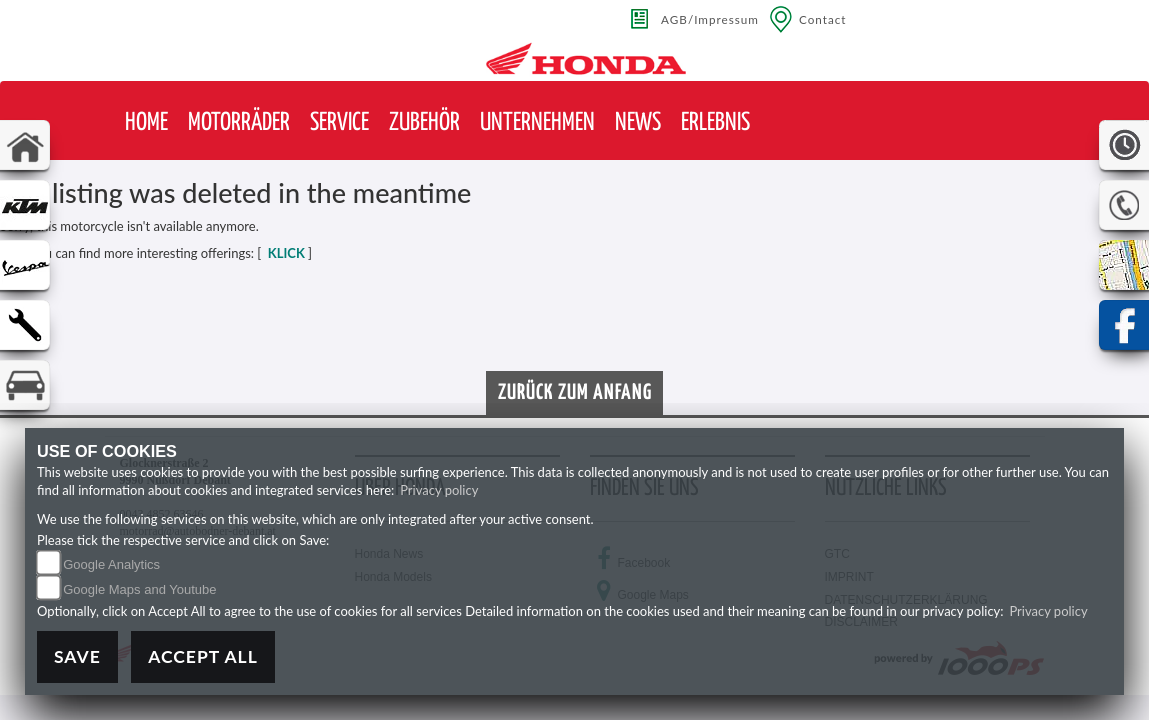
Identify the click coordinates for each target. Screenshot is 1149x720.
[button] (239, 123)
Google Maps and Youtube (139, 589)
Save (77, 656)
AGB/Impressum (710, 19)
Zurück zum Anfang (575, 393)
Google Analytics (111, 564)
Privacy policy (439, 490)
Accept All (203, 656)
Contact (823, 19)
